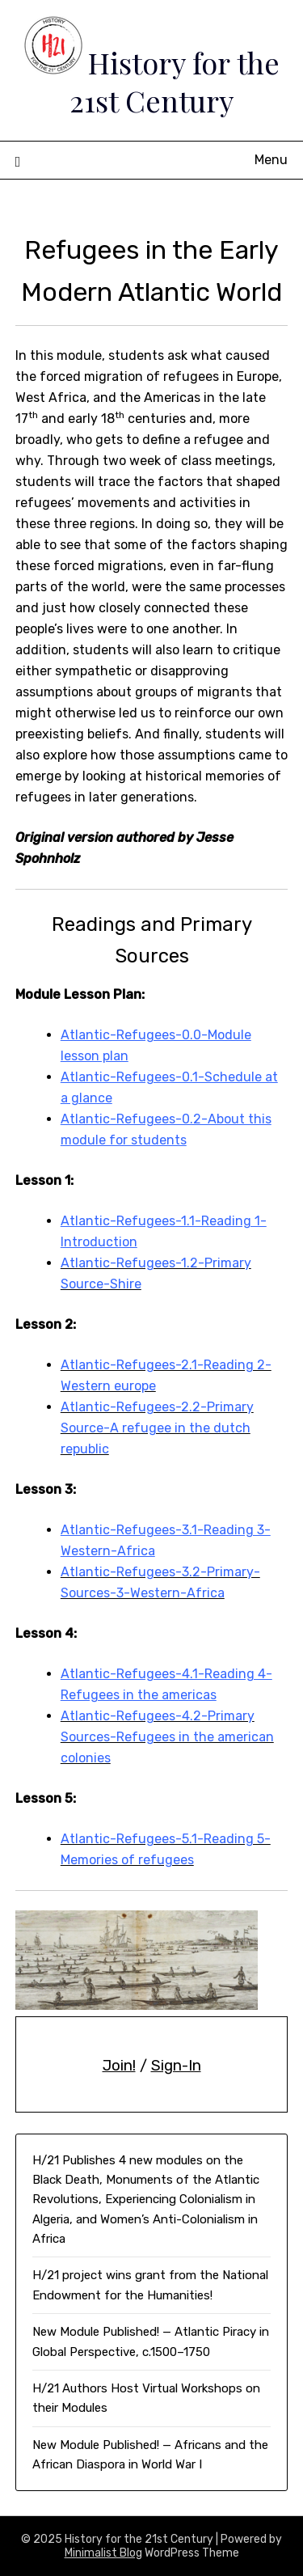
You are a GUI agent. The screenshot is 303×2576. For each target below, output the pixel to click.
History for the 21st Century (174, 81)
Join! (119, 2066)
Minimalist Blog (103, 2553)
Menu (271, 159)
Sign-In (176, 2066)
